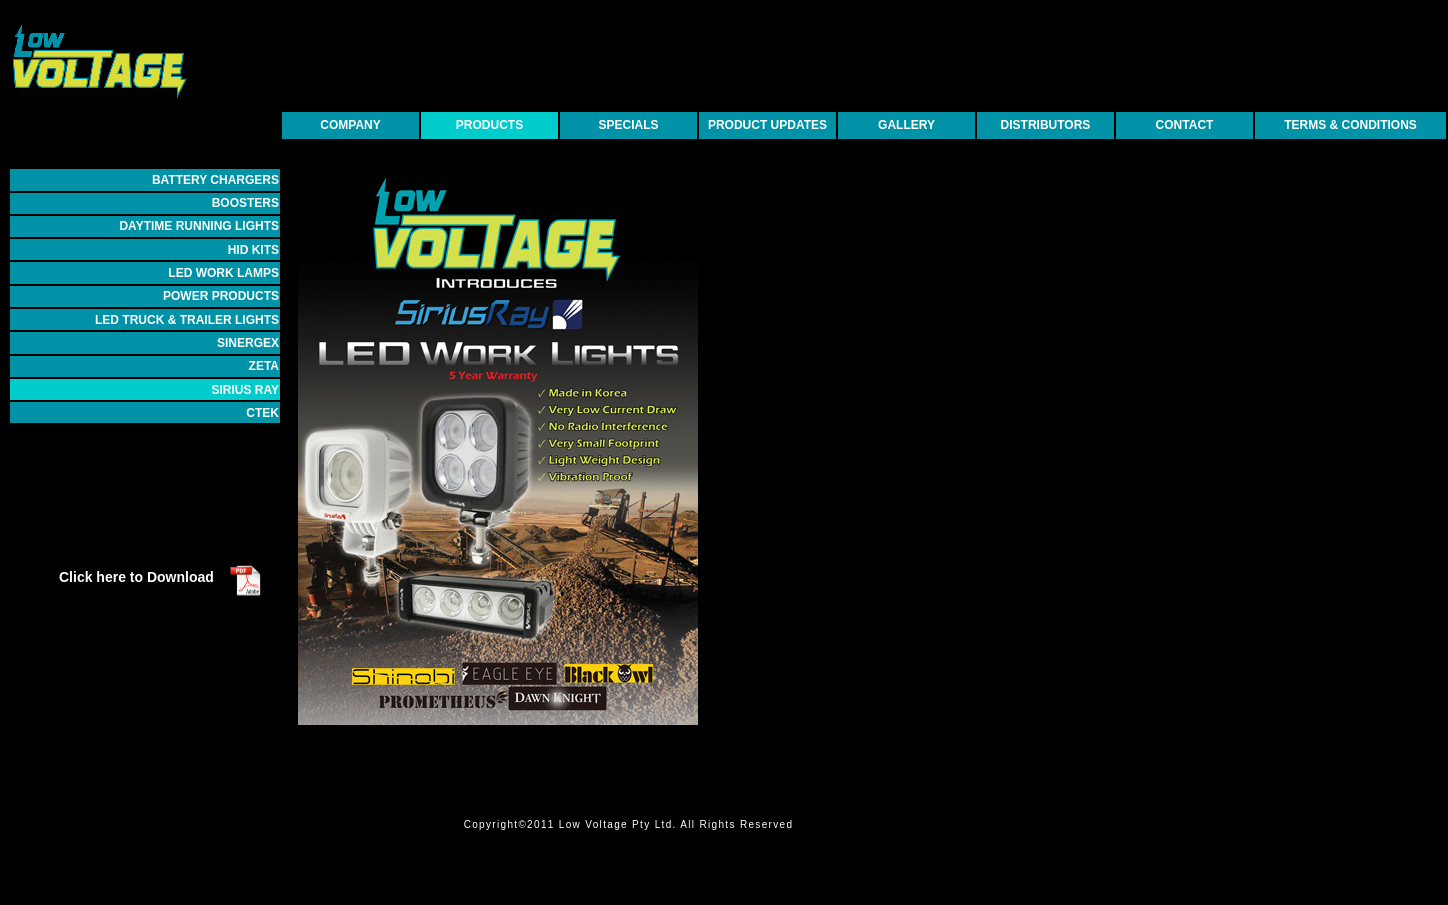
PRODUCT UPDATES (767, 125)
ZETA (264, 366)
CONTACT (1185, 125)
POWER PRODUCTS (221, 296)
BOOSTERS (245, 203)
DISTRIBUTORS (1046, 125)
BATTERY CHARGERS (215, 180)
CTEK (262, 413)
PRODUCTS (489, 125)
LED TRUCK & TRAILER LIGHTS (187, 320)
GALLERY (906, 125)
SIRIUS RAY (245, 390)
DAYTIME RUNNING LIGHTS (199, 226)
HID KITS (253, 250)
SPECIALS (628, 125)
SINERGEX (248, 343)
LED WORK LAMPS (223, 273)
